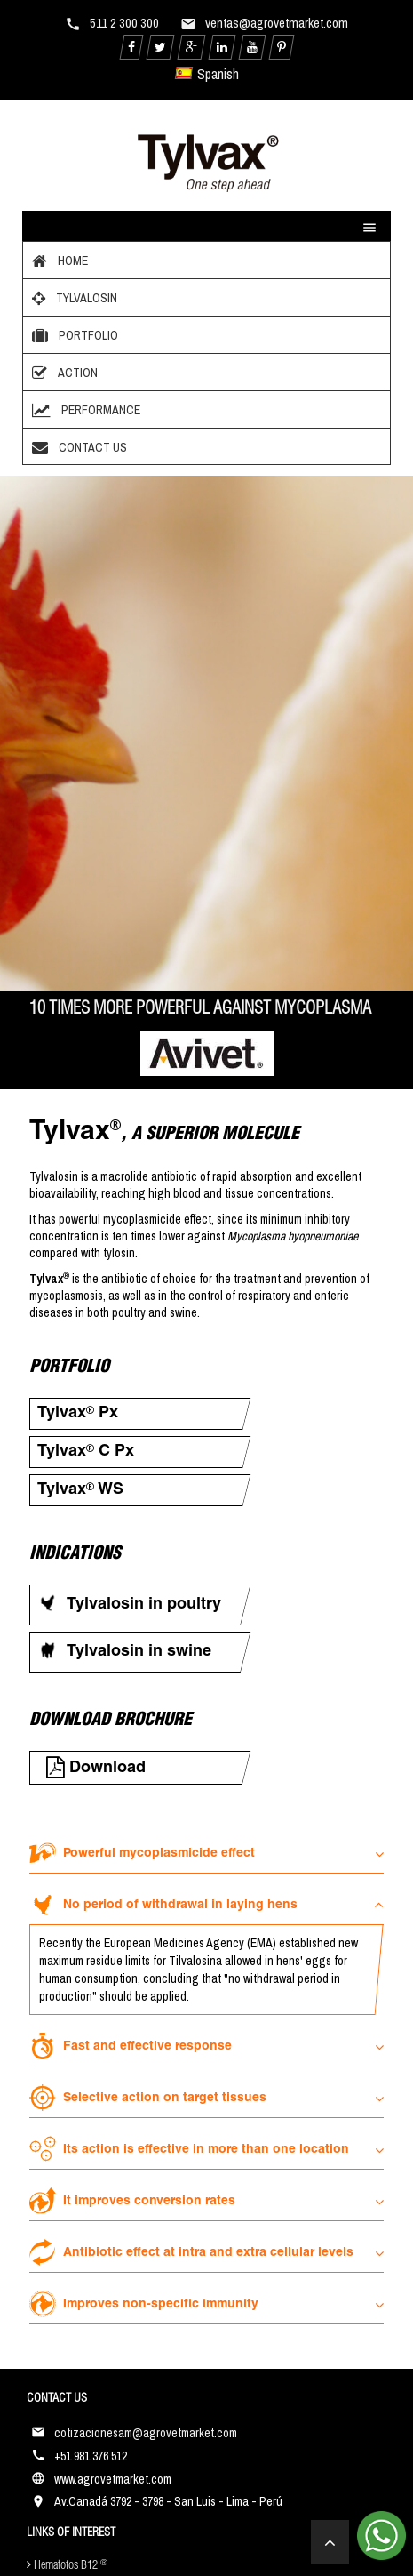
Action (63, 373)
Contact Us (77, 447)
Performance (84, 410)
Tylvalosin (72, 298)
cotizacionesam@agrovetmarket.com (145, 2433)
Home (58, 261)
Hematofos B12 (67, 2565)
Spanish (207, 74)
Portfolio (73, 335)
